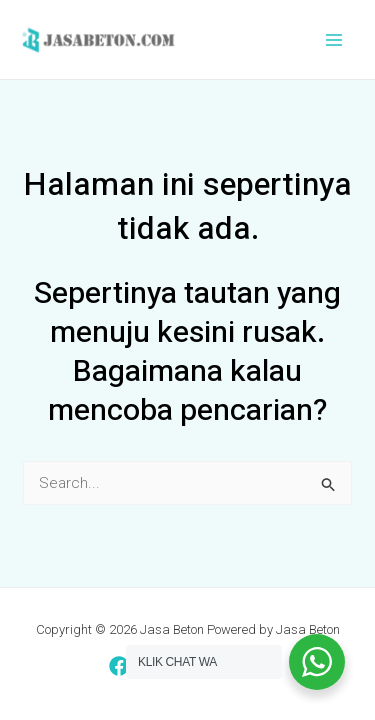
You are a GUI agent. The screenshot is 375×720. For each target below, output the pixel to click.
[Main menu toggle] (334, 39)
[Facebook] (119, 666)
